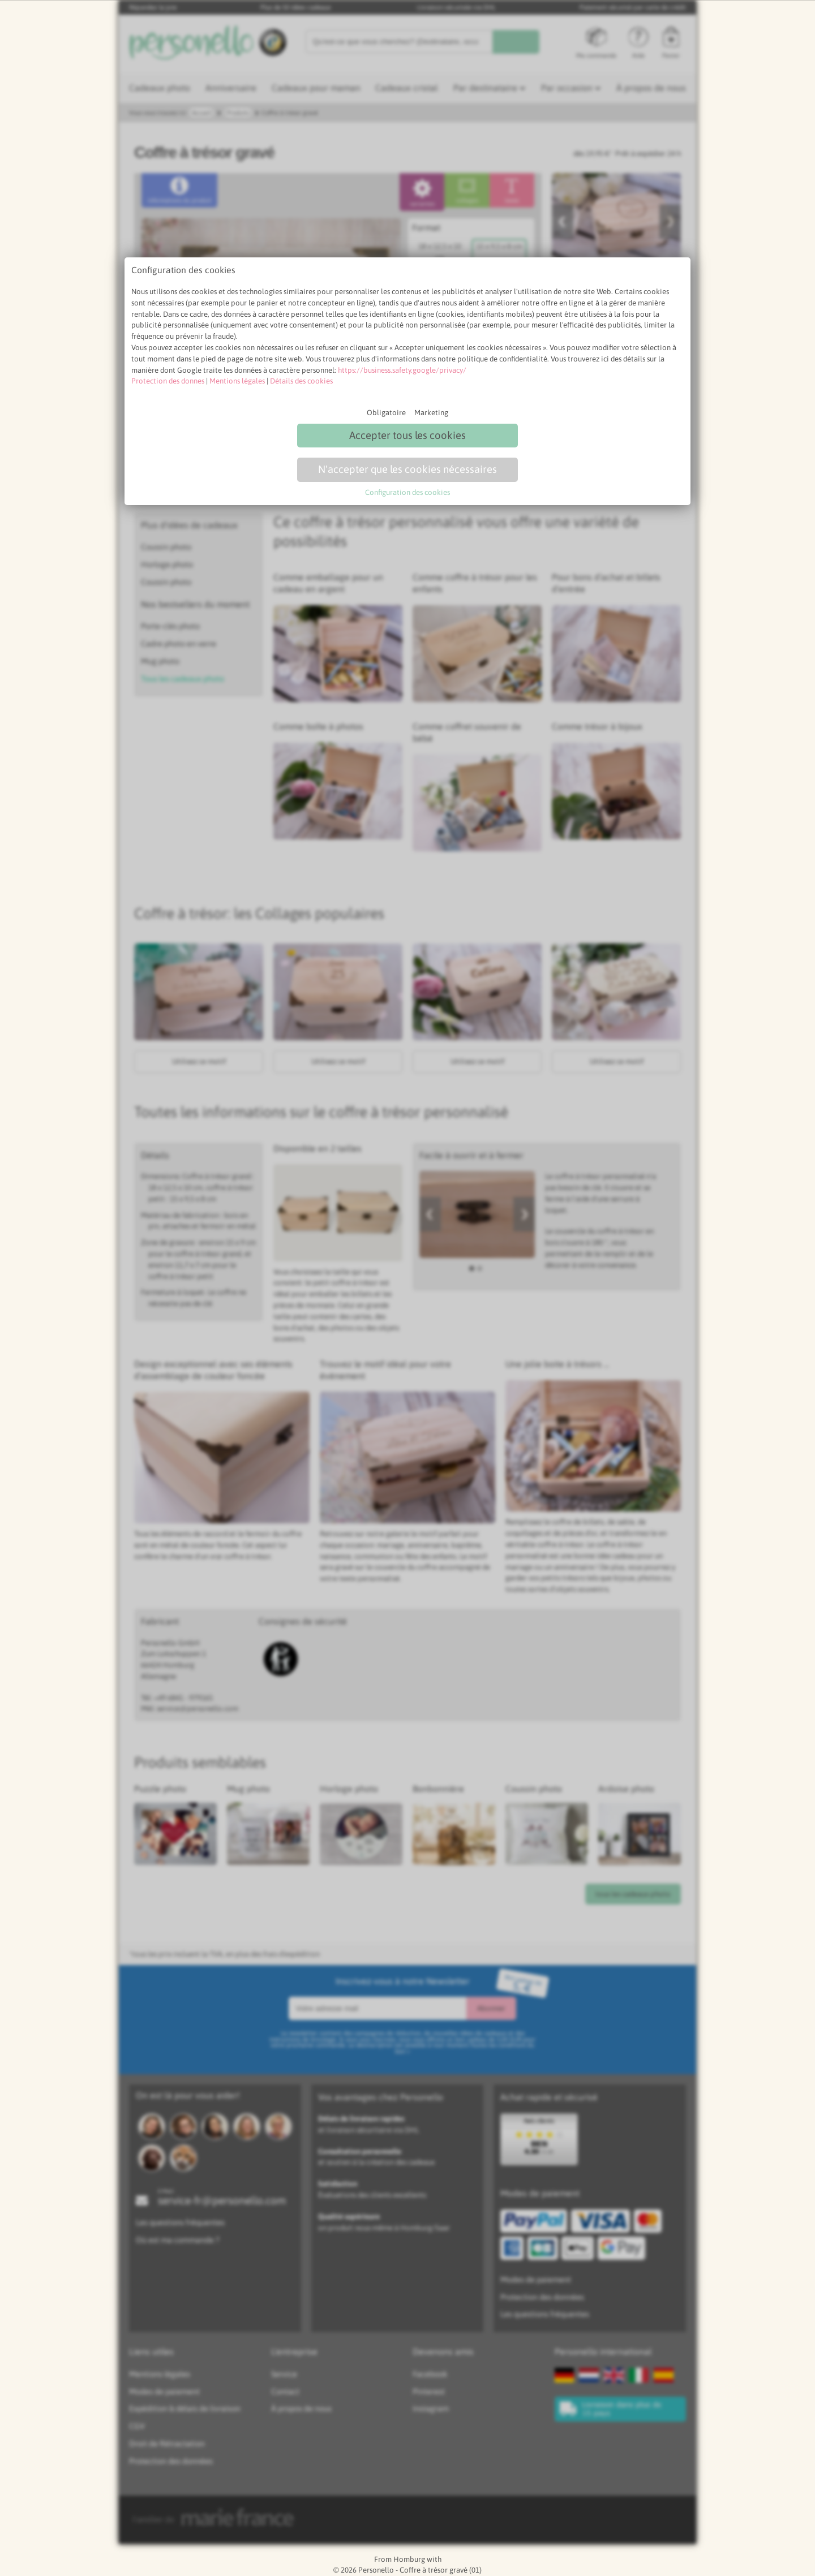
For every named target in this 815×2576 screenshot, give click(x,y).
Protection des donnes (167, 381)
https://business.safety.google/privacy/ (402, 370)
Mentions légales (237, 381)
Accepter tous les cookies (407, 435)
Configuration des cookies (407, 492)
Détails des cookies (301, 381)
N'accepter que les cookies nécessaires (407, 469)
